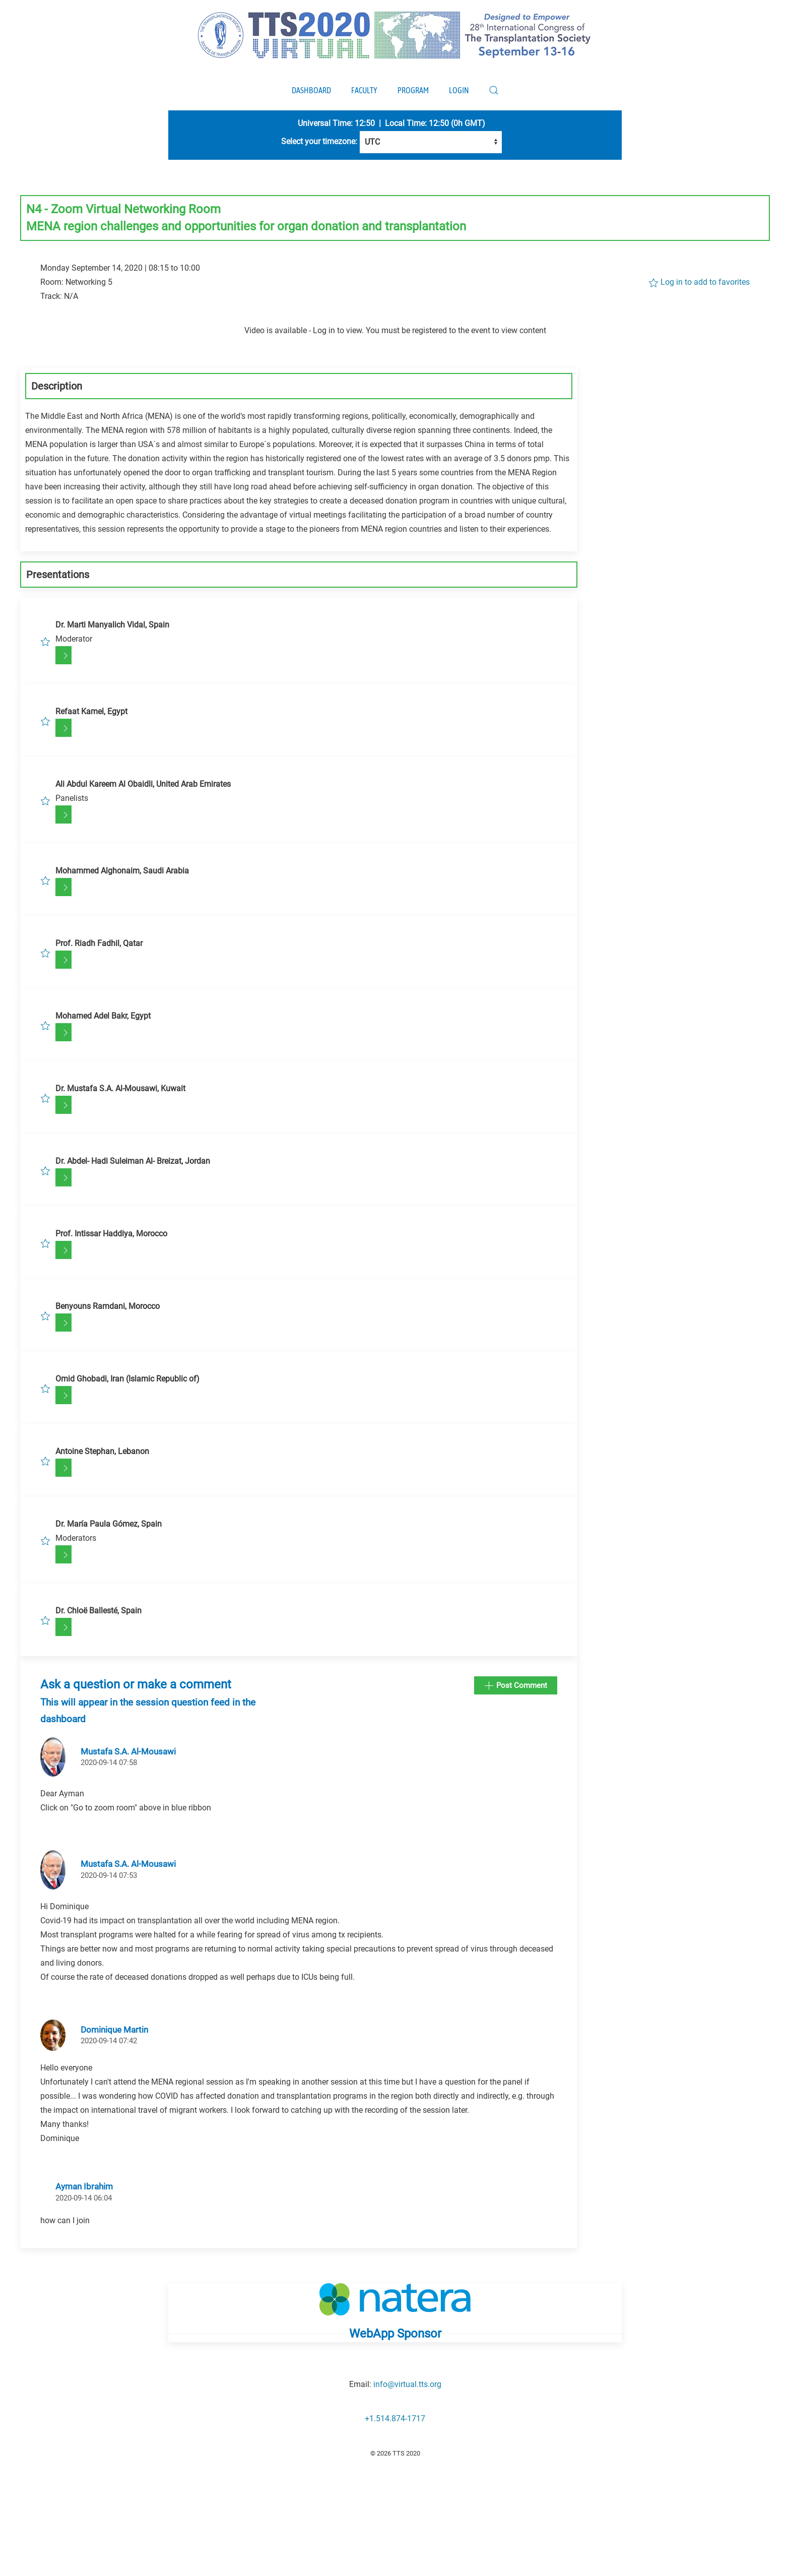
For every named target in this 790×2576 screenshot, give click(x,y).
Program (413, 90)
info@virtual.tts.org (407, 2384)
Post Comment (515, 1686)
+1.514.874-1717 (395, 2418)
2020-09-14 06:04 (83, 2198)
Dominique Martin (114, 2030)
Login (459, 90)
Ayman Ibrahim (84, 2186)
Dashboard (311, 90)
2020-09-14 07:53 (109, 1875)
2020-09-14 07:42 (109, 2040)
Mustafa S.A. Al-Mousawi (128, 1751)
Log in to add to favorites (699, 282)
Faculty (364, 90)
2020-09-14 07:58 (109, 1762)
